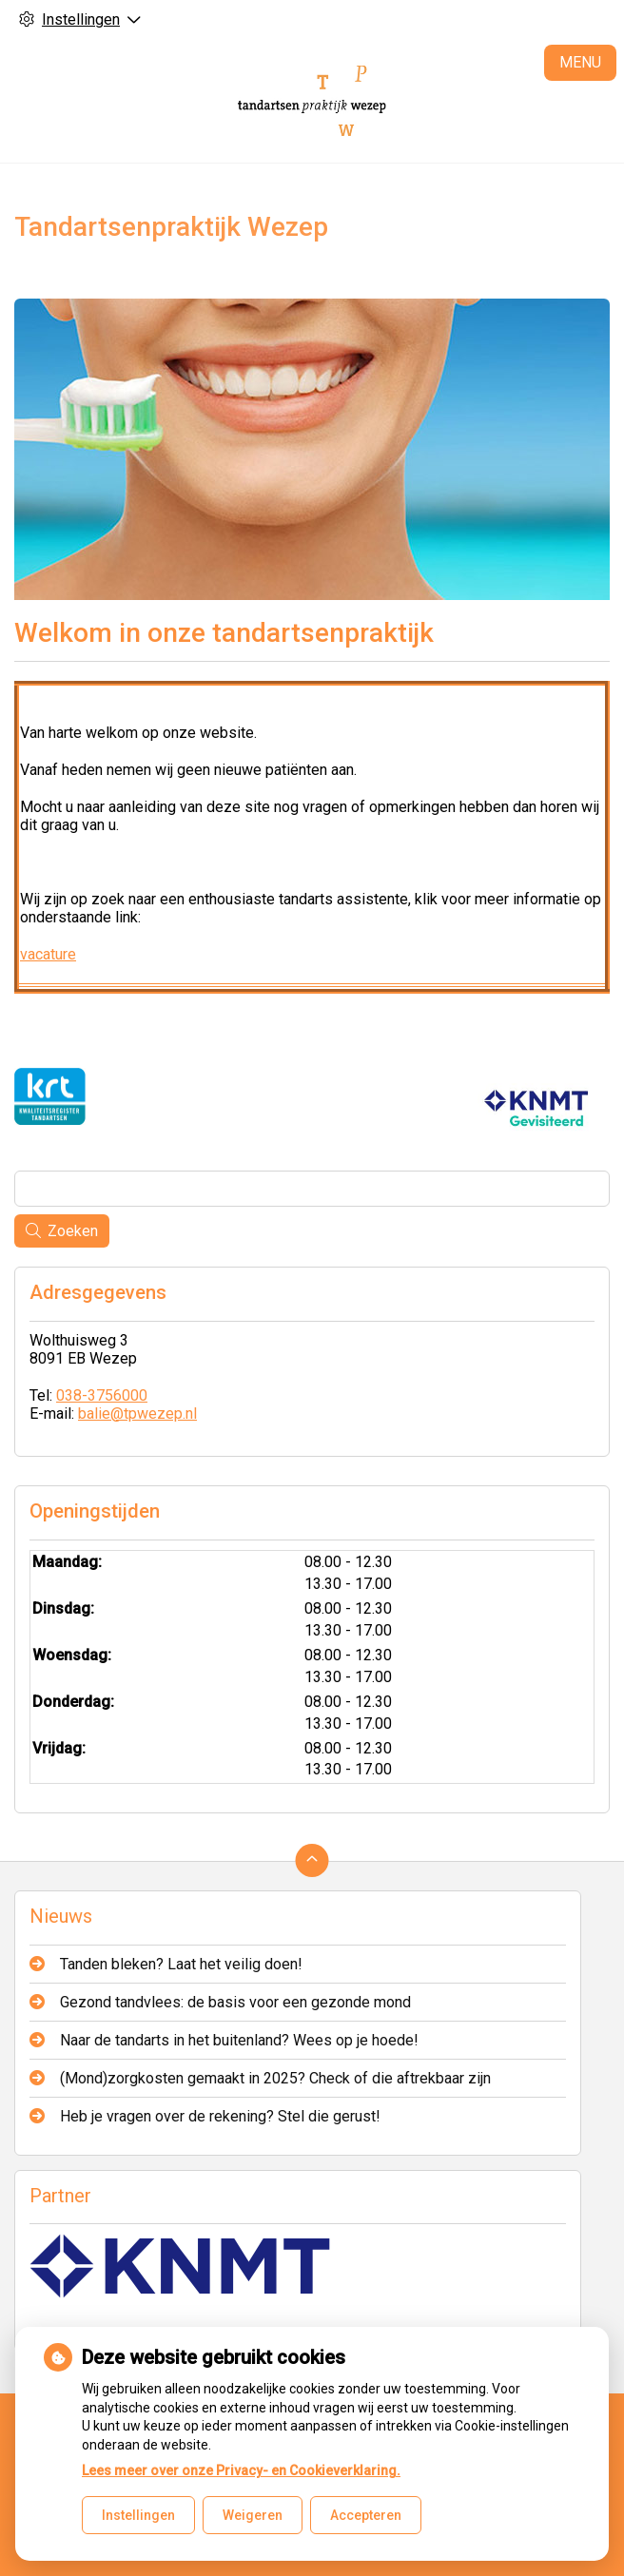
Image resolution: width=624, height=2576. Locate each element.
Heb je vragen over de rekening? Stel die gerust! (220, 2116)
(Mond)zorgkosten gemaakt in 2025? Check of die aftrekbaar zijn (275, 2078)
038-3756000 (101, 1395)
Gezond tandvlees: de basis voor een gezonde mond (235, 2002)
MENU (580, 62)
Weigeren (253, 2515)
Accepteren (365, 2515)
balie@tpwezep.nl (137, 1413)
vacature (48, 954)
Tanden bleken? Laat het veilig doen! (181, 1964)
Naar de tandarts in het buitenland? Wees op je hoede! (239, 2040)
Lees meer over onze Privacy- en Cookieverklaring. (241, 2470)
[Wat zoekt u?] (312, 1189)
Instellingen (138, 2515)
